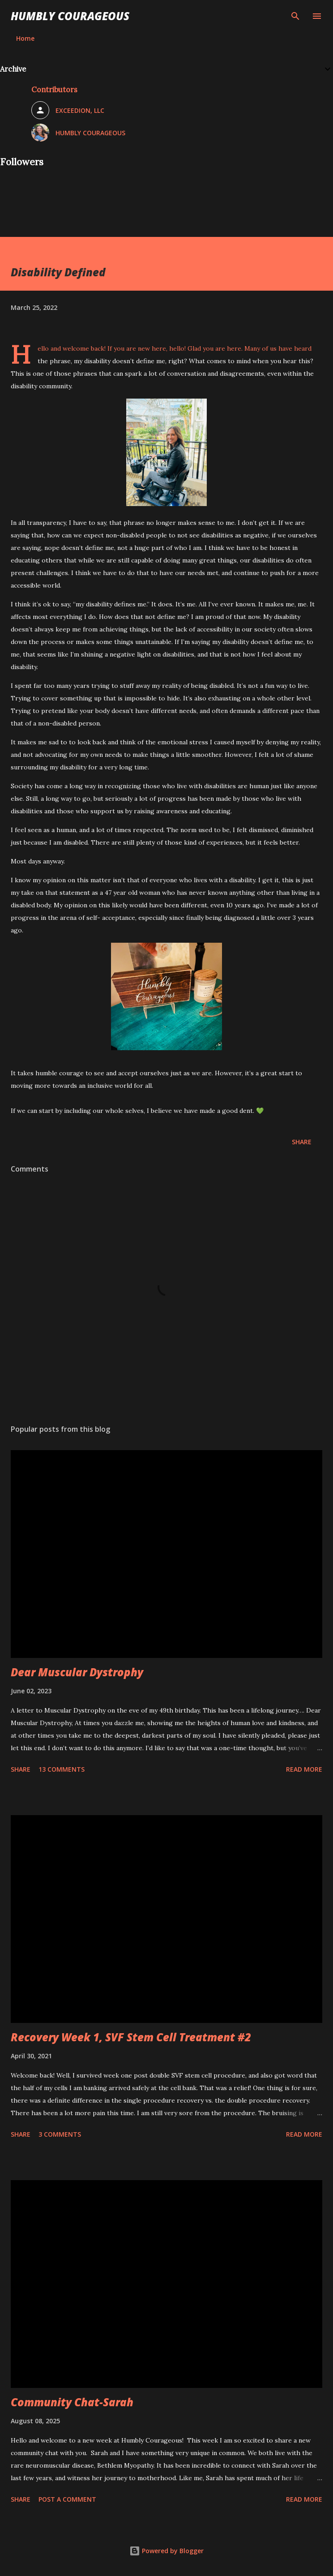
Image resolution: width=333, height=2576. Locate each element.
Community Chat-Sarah (72, 2402)
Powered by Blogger (166, 2550)
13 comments (61, 1769)
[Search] (295, 16)
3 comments (59, 2134)
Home (25, 38)
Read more (304, 1769)
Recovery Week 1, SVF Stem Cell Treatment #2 (131, 2037)
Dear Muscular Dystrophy (77, 1672)
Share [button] (302, 1142)
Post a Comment (67, 2499)
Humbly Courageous (70, 16)
